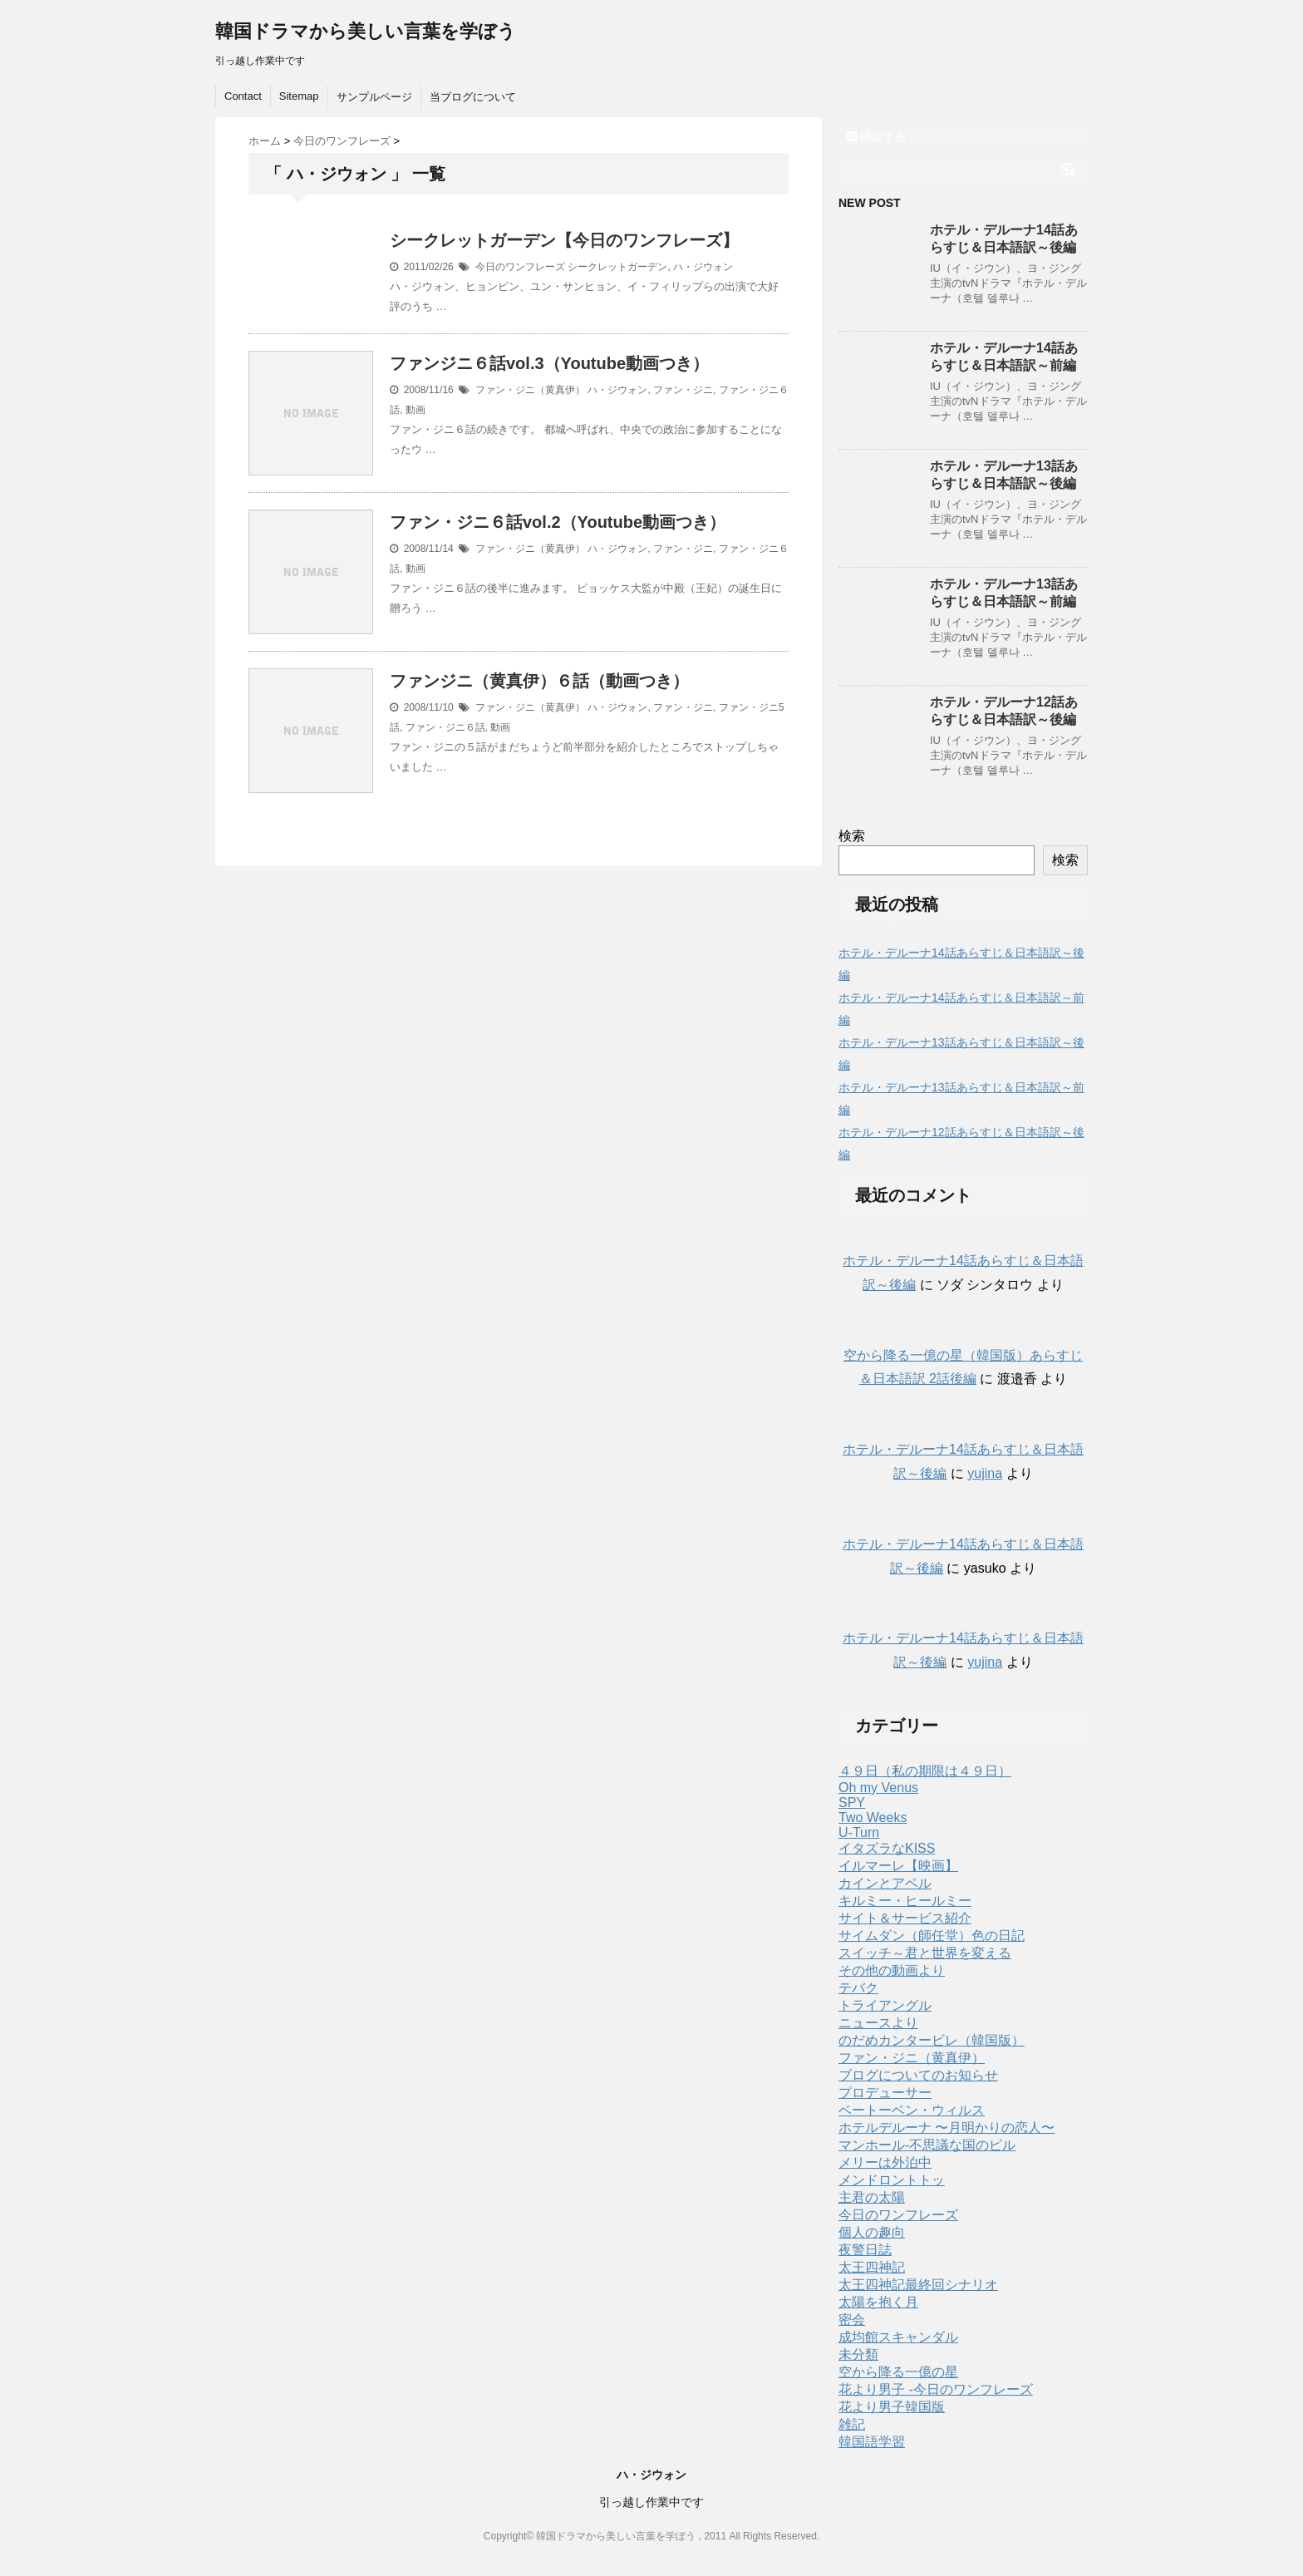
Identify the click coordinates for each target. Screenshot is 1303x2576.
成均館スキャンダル (898, 2337)
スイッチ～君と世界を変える (924, 1953)
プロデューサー (885, 2093)
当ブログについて (473, 97)
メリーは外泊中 (885, 2162)
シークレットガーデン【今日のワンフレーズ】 (564, 240)
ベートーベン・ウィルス (911, 2110)
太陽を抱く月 (878, 2302)
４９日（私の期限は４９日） (924, 1771)
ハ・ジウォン (703, 267)
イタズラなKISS (886, 1848)
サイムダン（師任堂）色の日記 (931, 1935)
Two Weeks (872, 1817)
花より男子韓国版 (891, 2407)
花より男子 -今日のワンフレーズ (935, 2389)
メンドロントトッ (891, 2180)
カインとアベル (885, 1883)
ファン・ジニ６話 (445, 727)
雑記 (851, 2424)
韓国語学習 (871, 2442)
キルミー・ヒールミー (904, 1901)
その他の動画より (891, 1970)
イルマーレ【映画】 (898, 1866)
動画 (415, 410)
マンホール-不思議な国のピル (926, 2145)
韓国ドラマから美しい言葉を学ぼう (365, 31)
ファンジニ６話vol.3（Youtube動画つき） (549, 363)
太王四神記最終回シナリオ (918, 2285)
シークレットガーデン (617, 267)
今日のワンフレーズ (520, 267)
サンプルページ (374, 97)
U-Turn (858, 1832)
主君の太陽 (871, 2197)
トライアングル (885, 2005)
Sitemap (299, 96)
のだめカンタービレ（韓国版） (931, 2040)
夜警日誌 (865, 2250)
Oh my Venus (878, 1788)
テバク (858, 1988)
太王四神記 (871, 2267)
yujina (984, 1473)
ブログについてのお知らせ (918, 2075)
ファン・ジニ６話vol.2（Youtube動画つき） (557, 522)
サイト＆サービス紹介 (904, 1918)
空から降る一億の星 (898, 2372)
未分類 (858, 2354)
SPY (851, 1802)
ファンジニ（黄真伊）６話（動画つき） (539, 681)
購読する (877, 136)
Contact (243, 96)
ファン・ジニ (683, 390)
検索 (851, 836)
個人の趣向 (871, 2232)
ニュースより (878, 2023)
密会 (851, 2319)
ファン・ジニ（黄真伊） (530, 390)
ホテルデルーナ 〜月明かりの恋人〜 (946, 2127)
